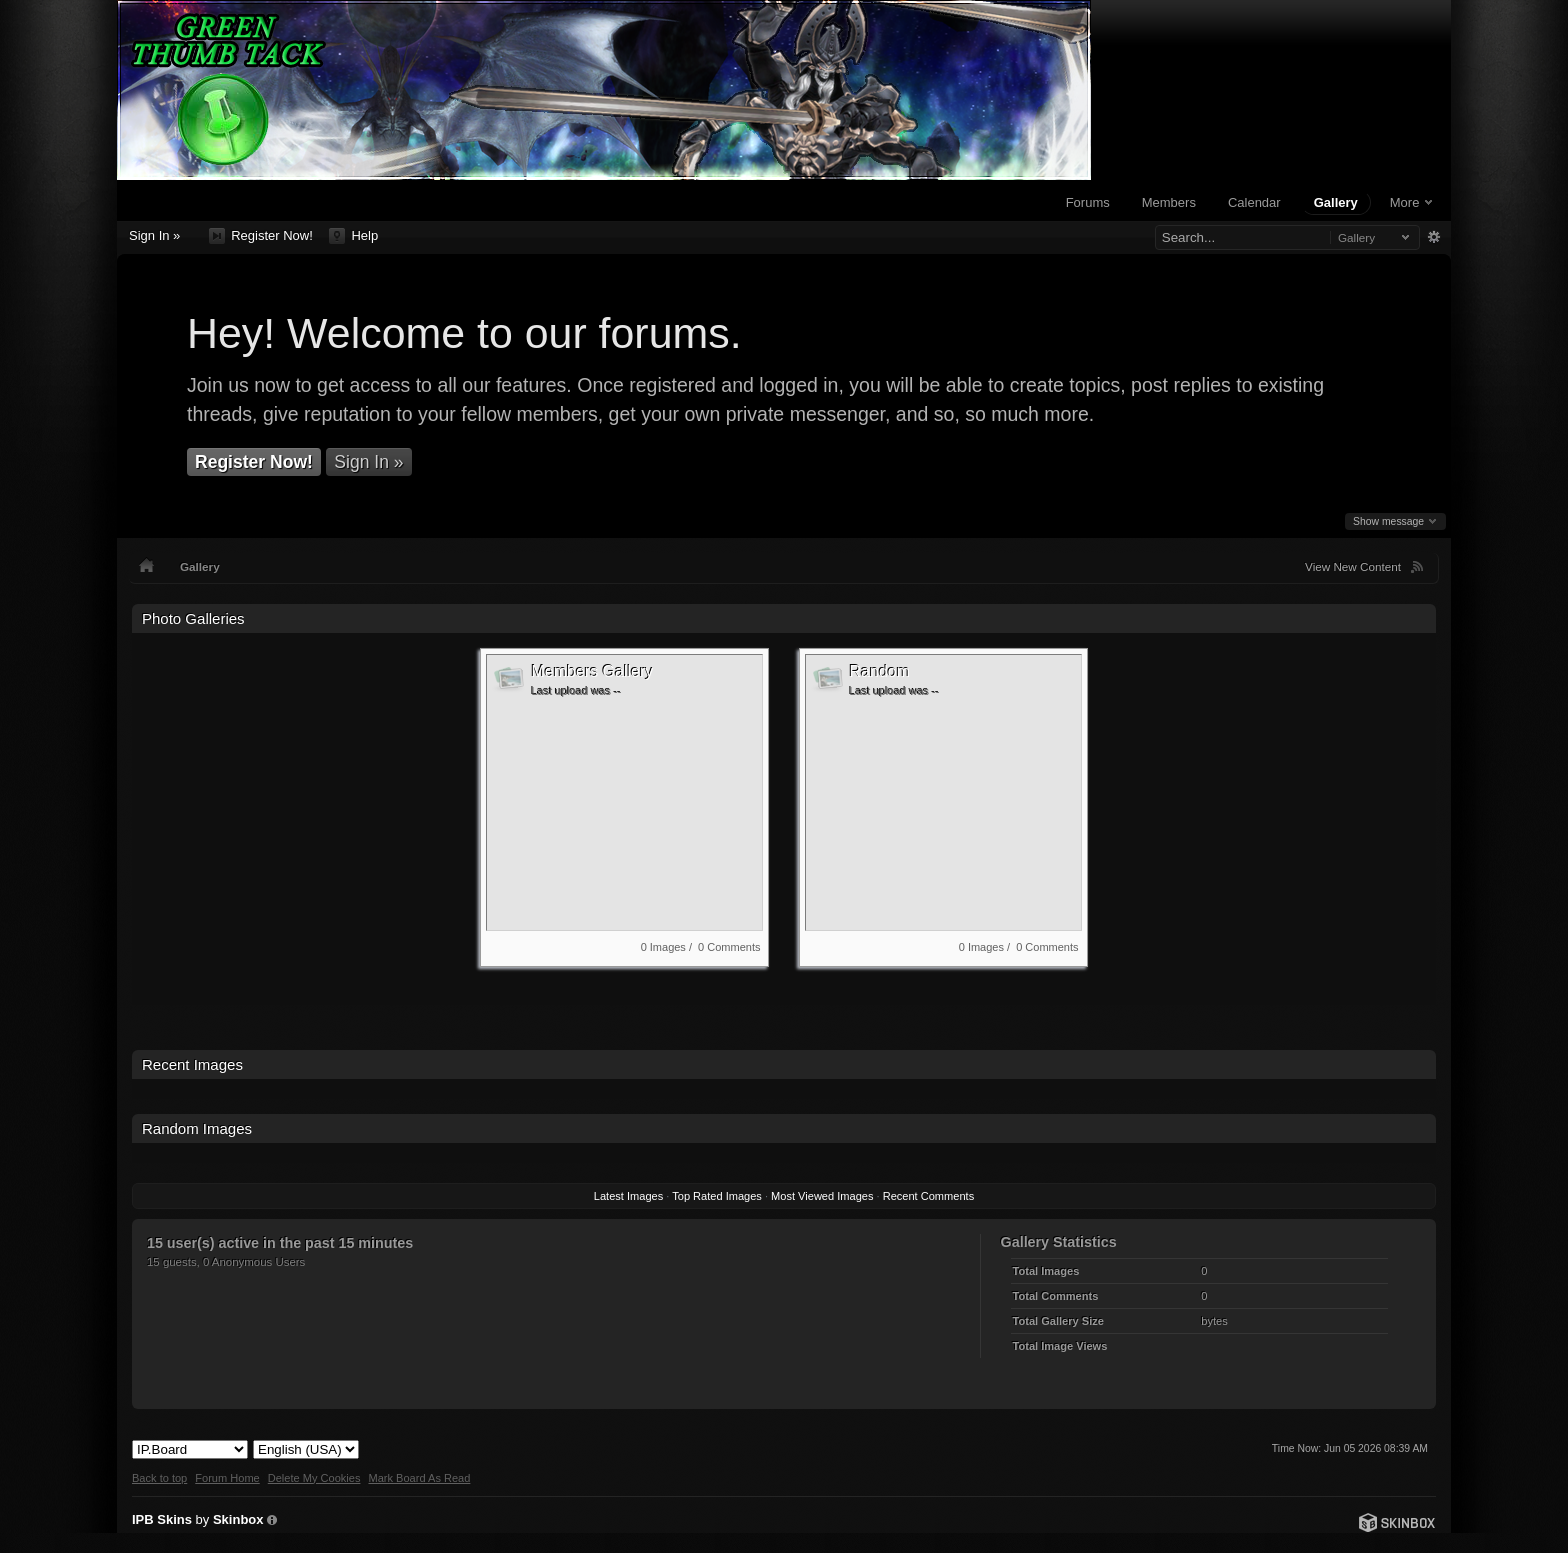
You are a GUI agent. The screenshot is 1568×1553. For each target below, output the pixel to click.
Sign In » (154, 235)
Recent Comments (928, 1196)
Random (880, 671)
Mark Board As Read (419, 1478)
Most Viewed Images (822, 1196)
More (1411, 202)
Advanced (1433, 237)
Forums (1088, 202)
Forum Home (227, 1478)
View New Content (1353, 566)
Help (353, 236)
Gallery (1336, 202)
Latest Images (628, 1196)
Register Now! (261, 236)
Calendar (1254, 202)
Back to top (159, 1478)
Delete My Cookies (314, 1478)
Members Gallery (592, 671)
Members (1169, 202)
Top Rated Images (717, 1196)
